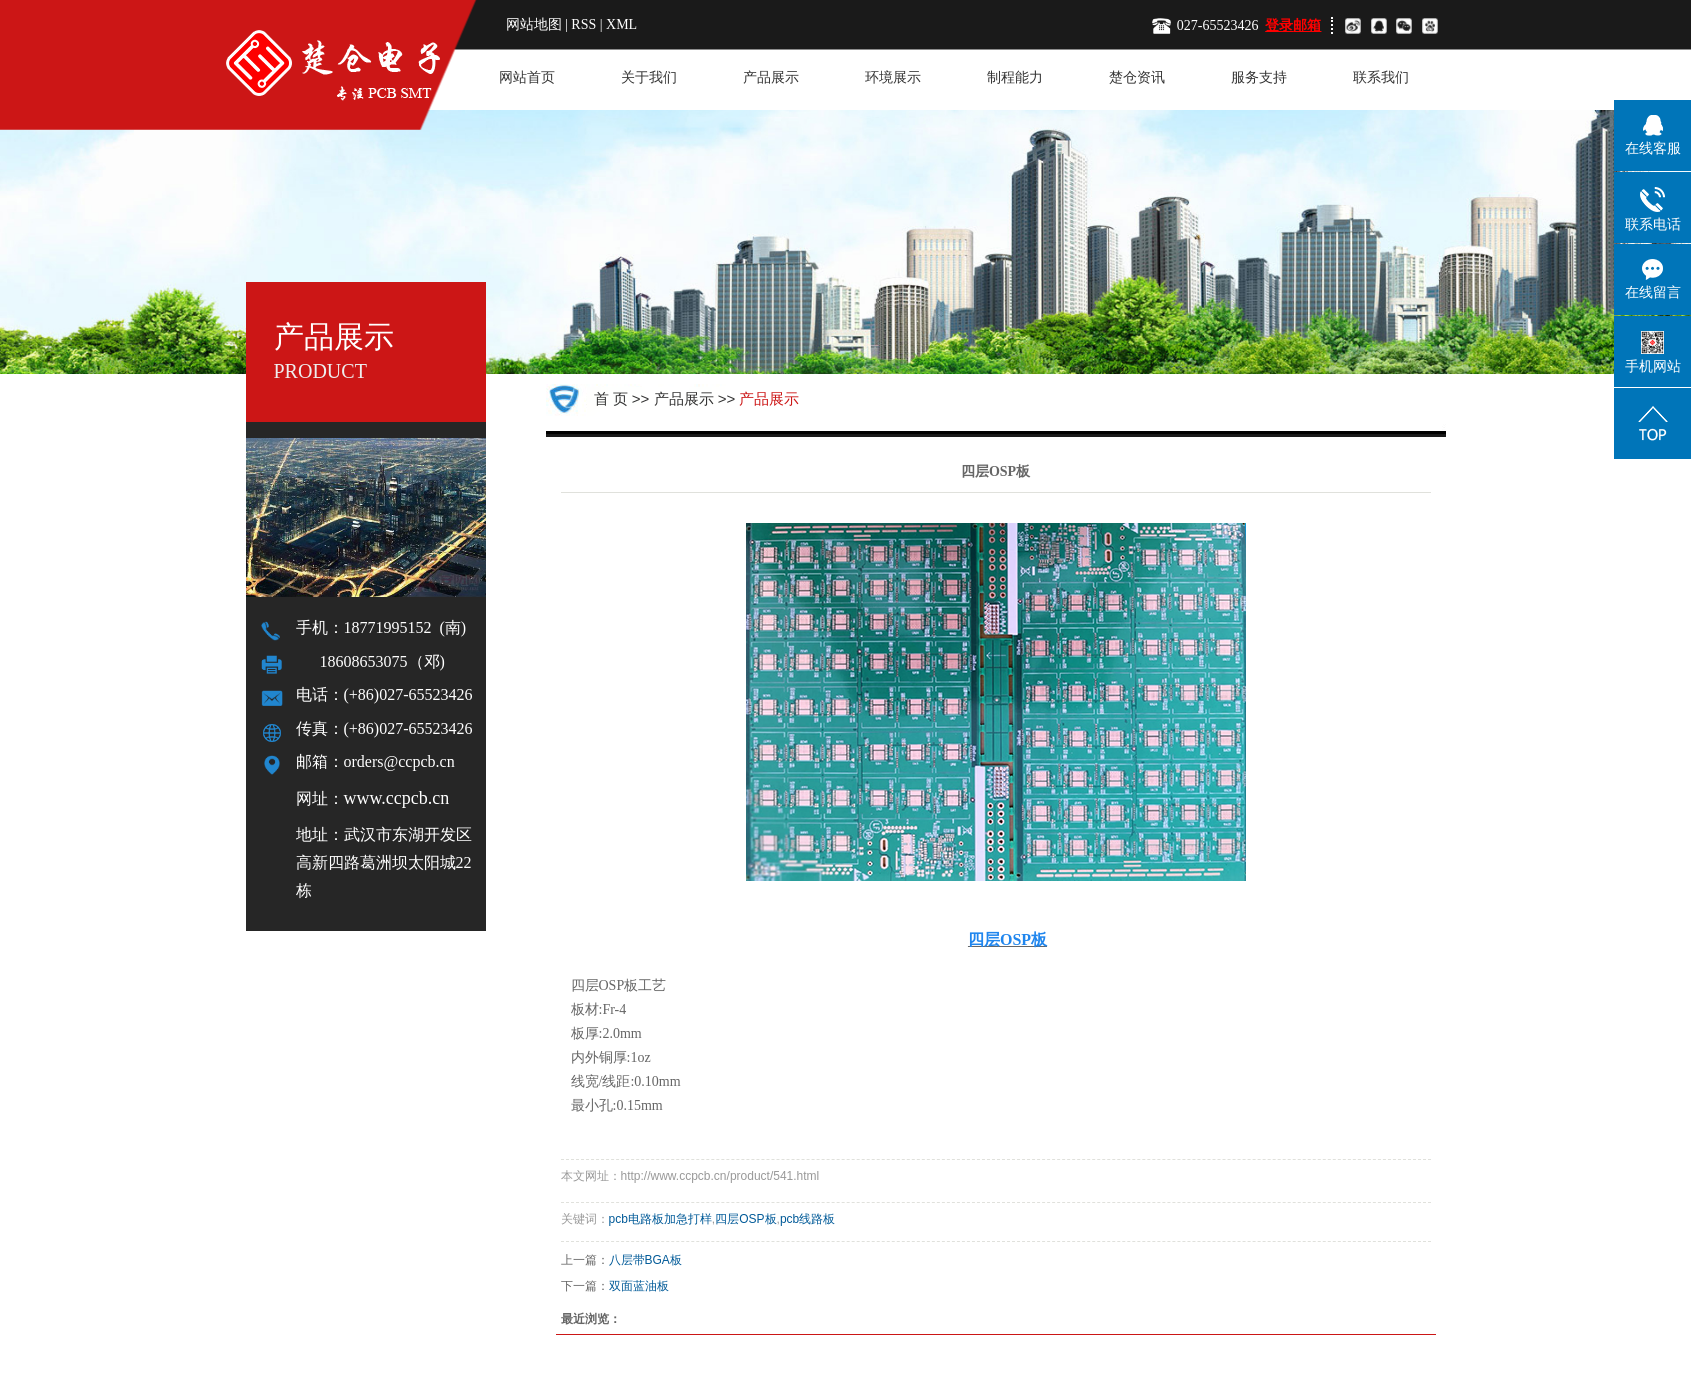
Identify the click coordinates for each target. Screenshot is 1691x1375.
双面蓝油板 (639, 1286)
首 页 (611, 398)
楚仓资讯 (1137, 77)
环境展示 (893, 77)
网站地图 (536, 24)
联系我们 (1381, 77)
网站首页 (527, 77)
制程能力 (1015, 77)
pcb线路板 (807, 1219)
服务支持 (1259, 77)
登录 (1279, 25)
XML (621, 24)
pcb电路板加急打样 (660, 1219)
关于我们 (649, 77)
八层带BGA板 (645, 1260)
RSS (583, 24)
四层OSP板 (745, 1219)
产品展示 (771, 77)
